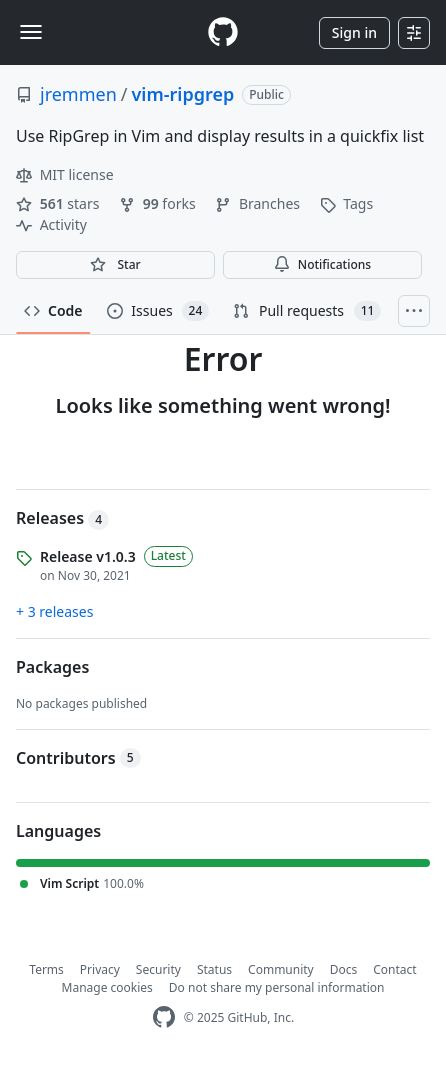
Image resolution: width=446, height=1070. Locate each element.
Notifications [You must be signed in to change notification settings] (322, 264)
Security (158, 969)
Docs (344, 969)
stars (59, 203)
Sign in (354, 32)
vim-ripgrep (183, 94)
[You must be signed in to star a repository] (115, 265)
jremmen (78, 94)
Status (214, 969)
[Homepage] (223, 32)
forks (159, 203)
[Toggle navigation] (31, 32)
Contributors (78, 758)
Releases (62, 518)
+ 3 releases (54, 611)
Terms (46, 969)
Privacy (100, 969)
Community (281, 969)
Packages (52, 667)
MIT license (65, 174)
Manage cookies (107, 987)
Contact (394, 969)
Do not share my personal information (277, 987)
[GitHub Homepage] (164, 1017)
